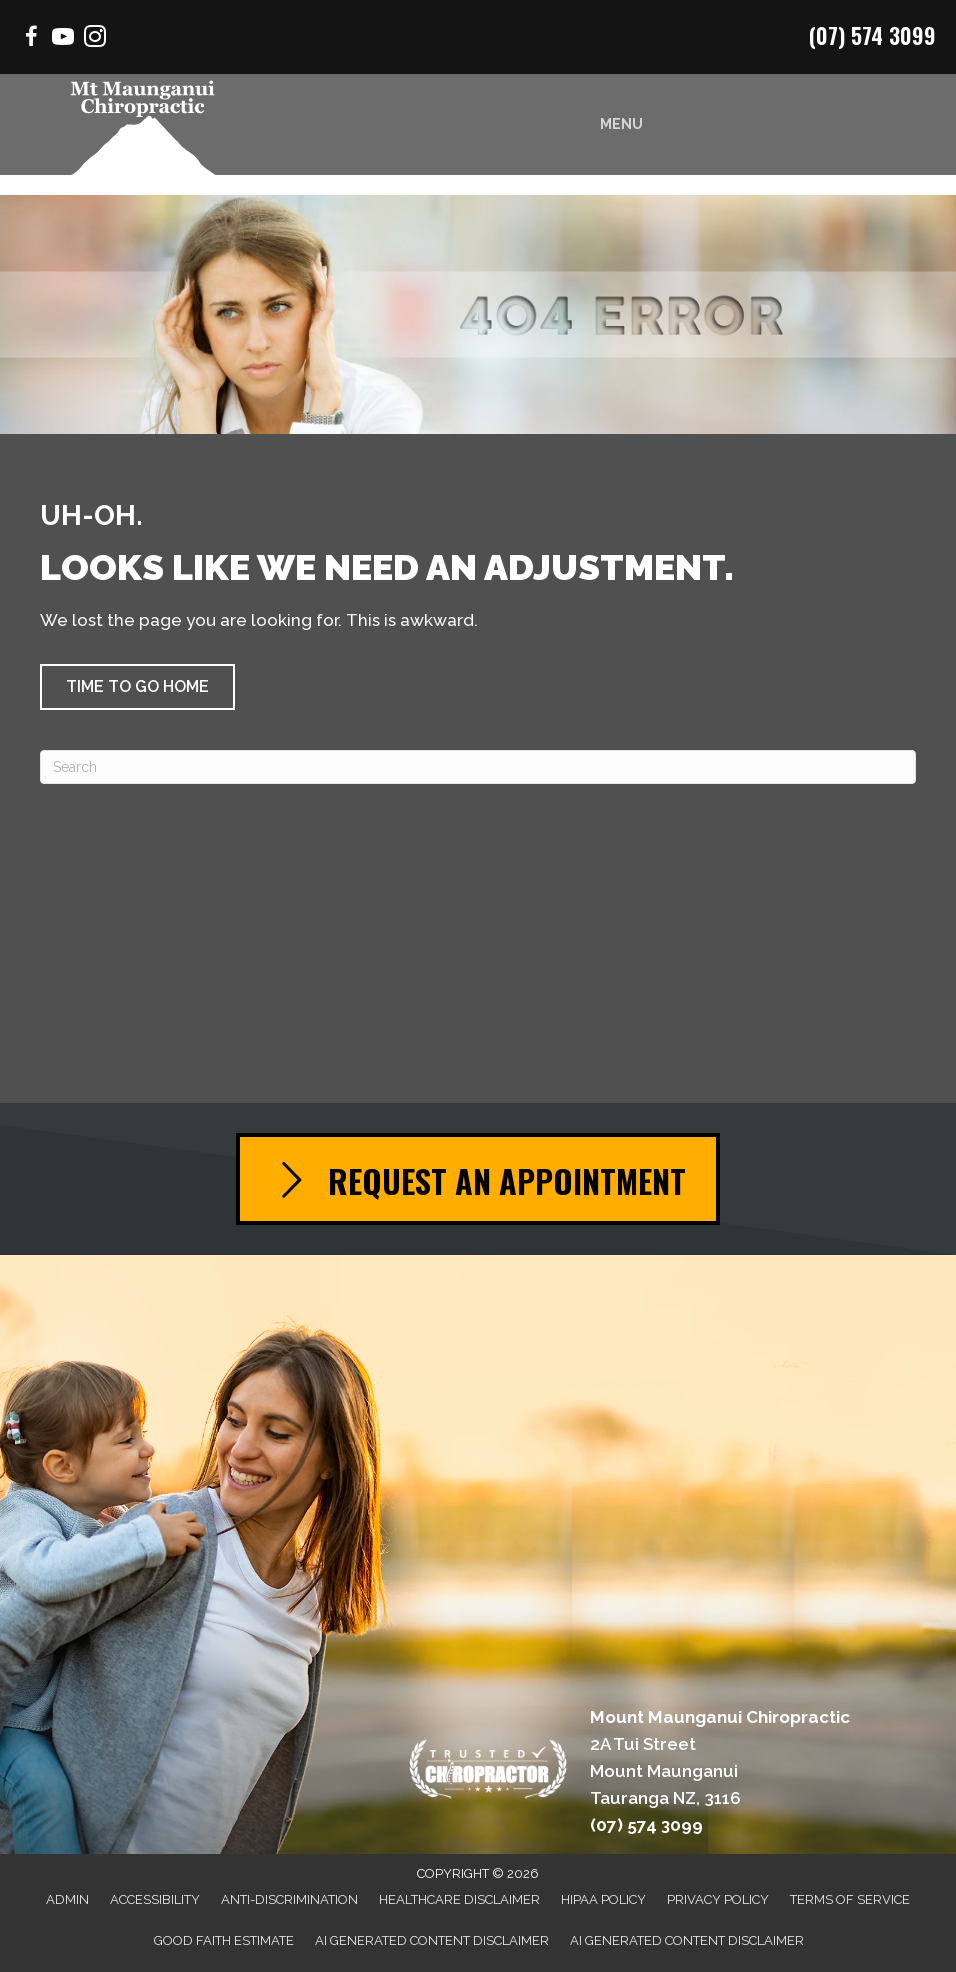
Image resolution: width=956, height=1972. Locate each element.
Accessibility (155, 1899)
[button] (137, 687)
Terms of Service (850, 1899)
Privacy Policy (718, 1899)
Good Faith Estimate (224, 1940)
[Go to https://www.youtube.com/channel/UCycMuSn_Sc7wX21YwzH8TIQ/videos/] (63, 39)
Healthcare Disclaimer (459, 1899)
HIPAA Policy (603, 1899)
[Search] (478, 767)
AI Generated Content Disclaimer (432, 1940)
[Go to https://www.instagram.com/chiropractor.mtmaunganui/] (95, 39)
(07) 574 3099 (872, 35)
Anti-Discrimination (289, 1899)
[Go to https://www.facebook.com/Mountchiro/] (31, 39)
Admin (67, 1899)
